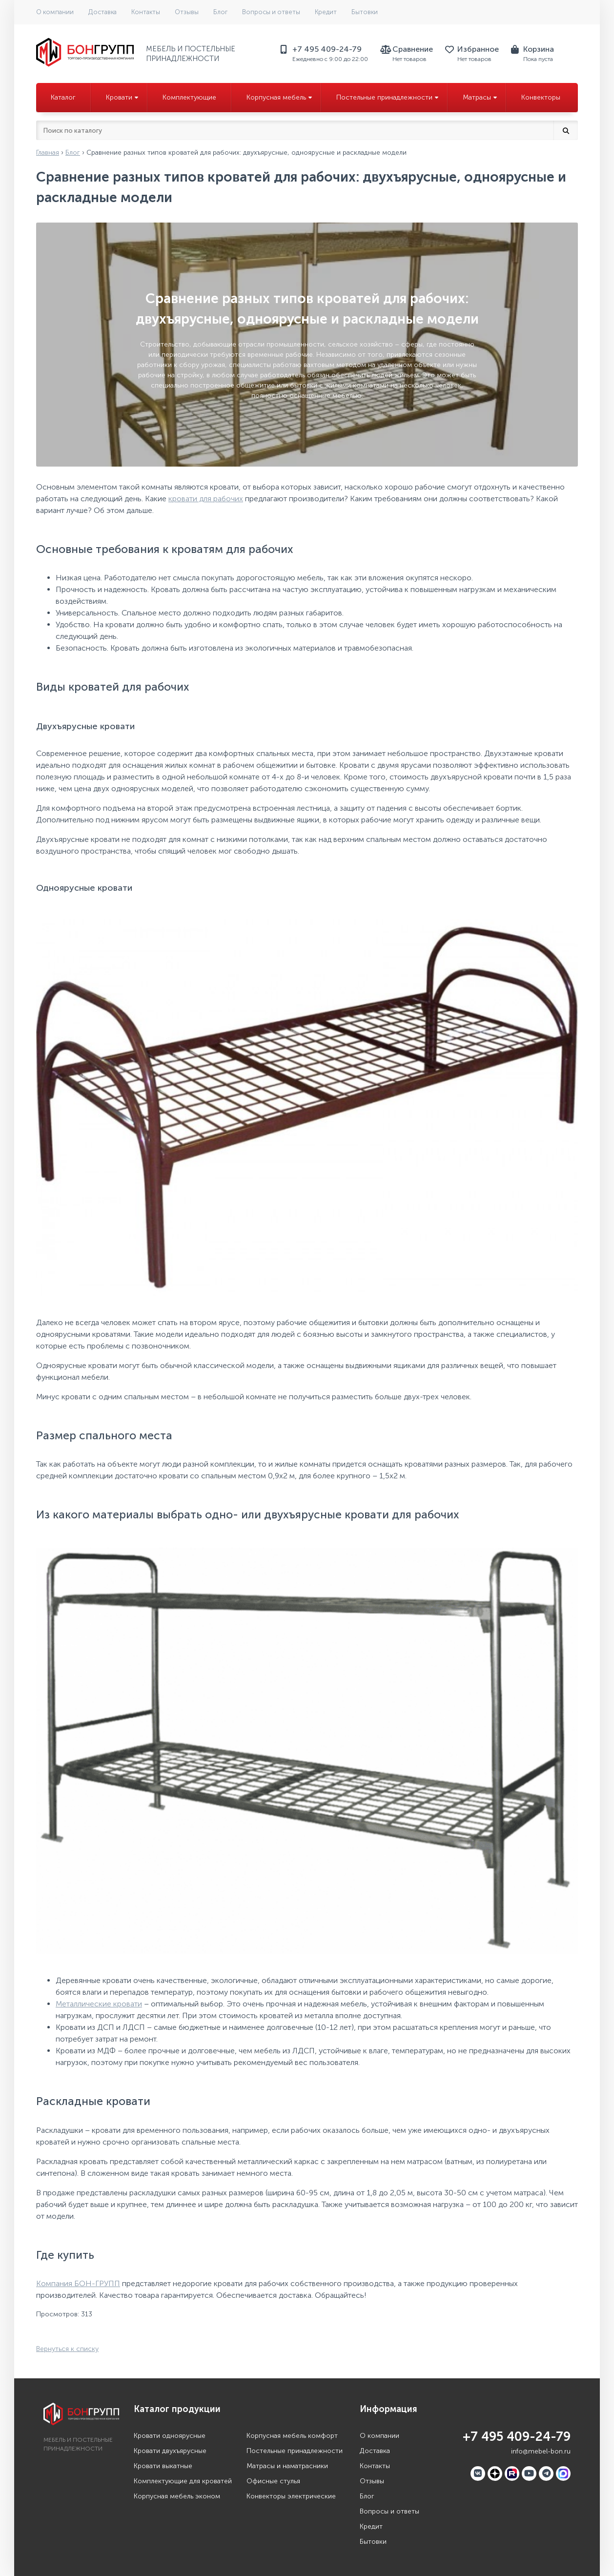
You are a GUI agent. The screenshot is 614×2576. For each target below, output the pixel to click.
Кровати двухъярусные (170, 2451)
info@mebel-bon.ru (541, 2451)
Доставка (102, 12)
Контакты (145, 12)
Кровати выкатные (163, 2466)
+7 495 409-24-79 (517, 2436)
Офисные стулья (273, 2481)
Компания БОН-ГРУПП (78, 2283)
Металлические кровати (99, 2003)
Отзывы (187, 12)
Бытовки (364, 12)
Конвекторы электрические (291, 2496)
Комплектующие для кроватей (183, 2481)
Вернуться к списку (67, 2349)
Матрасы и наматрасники (287, 2466)
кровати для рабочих (205, 498)
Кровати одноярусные (169, 2436)
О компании (55, 12)
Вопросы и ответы (271, 12)
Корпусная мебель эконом (177, 2496)
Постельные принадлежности (294, 2451)
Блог (220, 12)
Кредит (326, 12)
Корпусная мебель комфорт (292, 2436)
